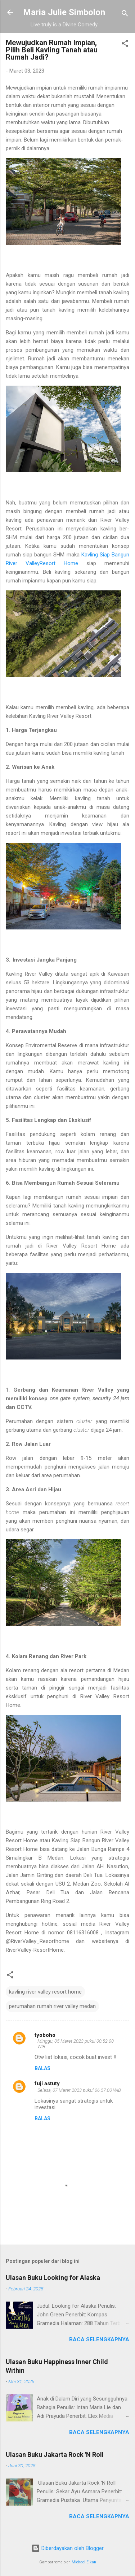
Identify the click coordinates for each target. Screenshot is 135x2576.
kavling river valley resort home (45, 1992)
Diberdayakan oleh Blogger (67, 2548)
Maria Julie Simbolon (64, 12)
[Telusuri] (125, 15)
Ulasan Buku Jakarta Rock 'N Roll (55, 2454)
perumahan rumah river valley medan (52, 2006)
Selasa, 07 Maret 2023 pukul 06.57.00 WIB (79, 2090)
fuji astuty (47, 2083)
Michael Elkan (84, 2562)
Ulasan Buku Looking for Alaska (53, 2277)
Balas (42, 2068)
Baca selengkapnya (99, 2339)
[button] (125, 44)
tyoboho (45, 2035)
